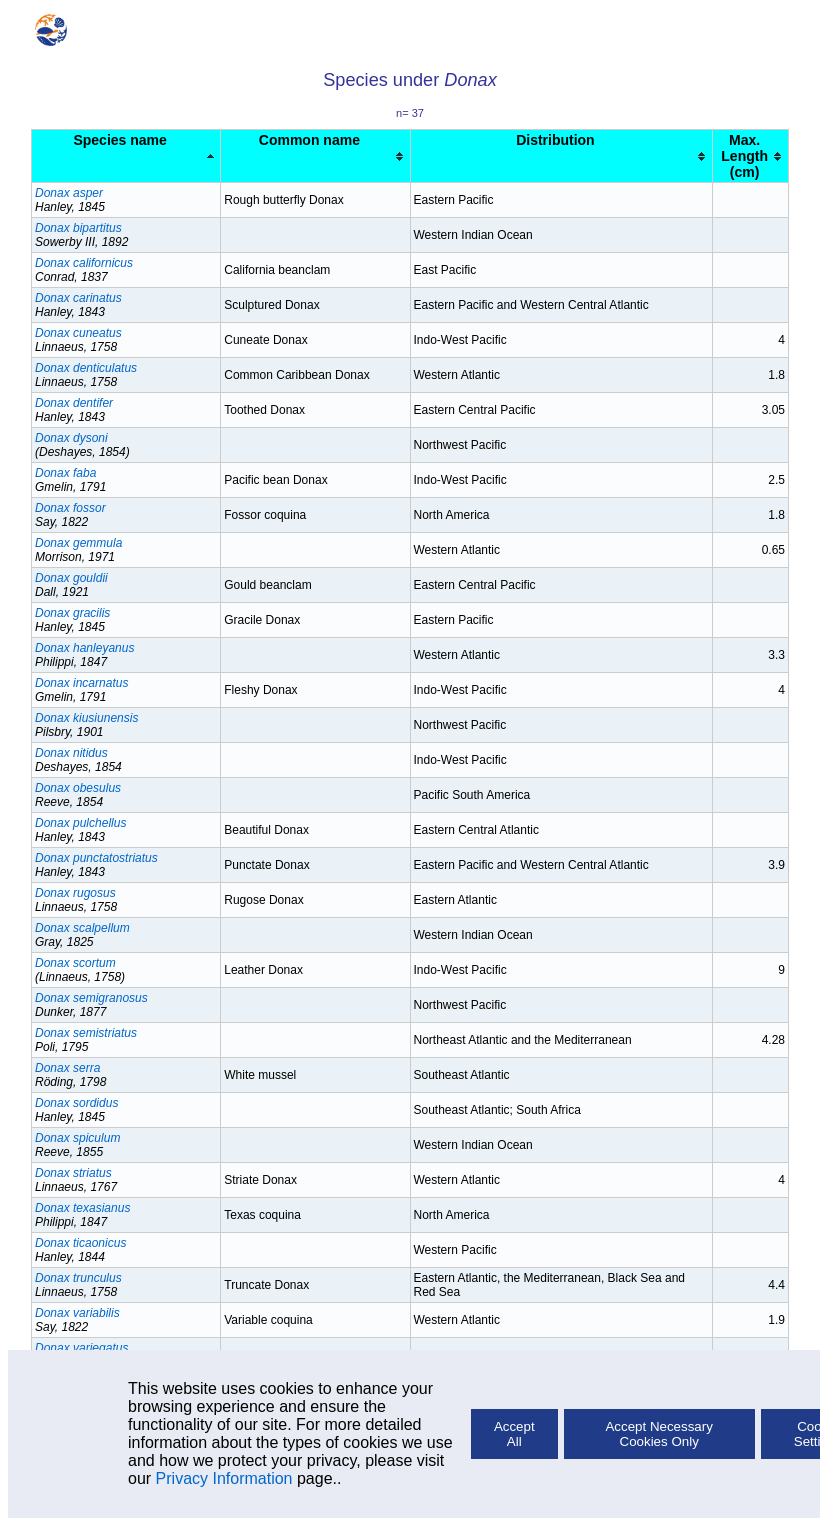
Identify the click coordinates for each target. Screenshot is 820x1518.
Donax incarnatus (81, 683)
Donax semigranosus (91, 998)
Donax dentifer (74, 403)
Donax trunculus (78, 1278)
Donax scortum (75, 963)
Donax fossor (70, 508)
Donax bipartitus (78, 228)
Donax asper (69, 193)
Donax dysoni (71, 438)
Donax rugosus (75, 893)
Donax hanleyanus (84, 648)
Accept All (514, 1434)
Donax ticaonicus (80, 1243)
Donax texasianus (82, 1208)
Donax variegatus (81, 1348)
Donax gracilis (72, 613)
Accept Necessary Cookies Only (658, 1434)
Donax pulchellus (80, 823)
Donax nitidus (71, 753)
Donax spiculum (77, 1138)
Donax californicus (84, 263)
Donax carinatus (78, 298)
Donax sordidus (76, 1103)
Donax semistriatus (86, 1033)
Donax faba (65, 473)
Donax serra (67, 1068)
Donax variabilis (77, 1313)
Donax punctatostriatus (96, 858)
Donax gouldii (71, 578)
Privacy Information (224, 1478)
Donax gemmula (78, 543)
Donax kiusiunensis (86, 718)
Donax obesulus (78, 788)
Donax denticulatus (86, 368)
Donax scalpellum (82, 928)
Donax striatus (73, 1173)
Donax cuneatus (78, 333)
